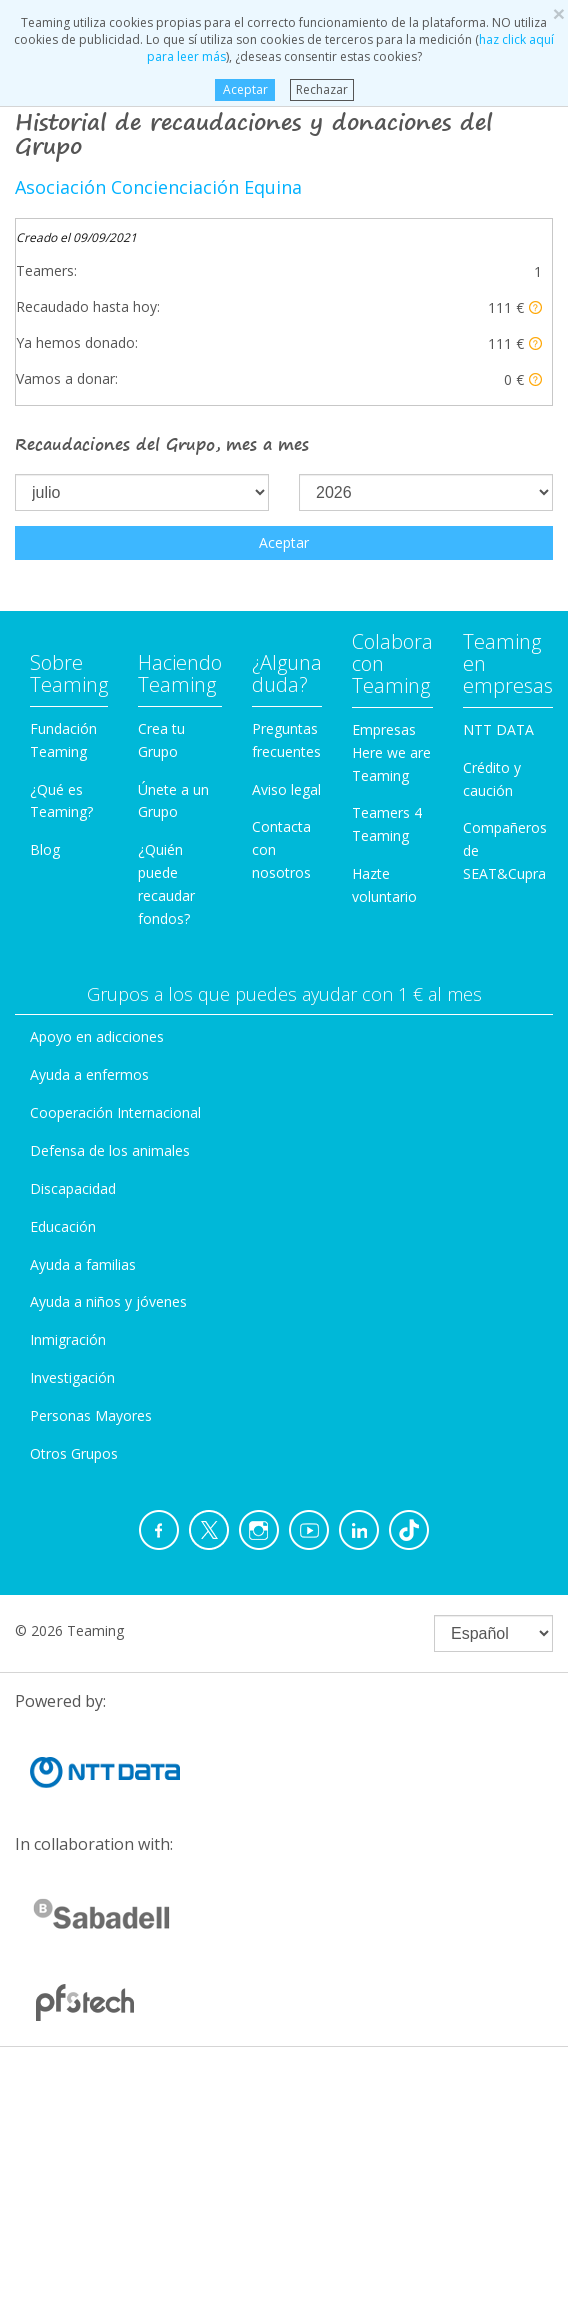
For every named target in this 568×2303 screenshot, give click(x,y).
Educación (63, 1226)
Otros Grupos (74, 1453)
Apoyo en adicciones (97, 1036)
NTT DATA (498, 729)
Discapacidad (73, 1188)
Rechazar (322, 89)
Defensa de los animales (110, 1150)
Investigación (72, 1377)
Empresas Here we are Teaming (391, 752)
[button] (535, 307)
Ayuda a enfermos (89, 1074)
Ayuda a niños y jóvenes (108, 1301)
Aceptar (244, 89)
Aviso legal (286, 789)
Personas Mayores (91, 1415)
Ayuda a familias (83, 1264)
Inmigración (68, 1339)
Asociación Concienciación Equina (158, 187)
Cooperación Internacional (115, 1112)
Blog (45, 849)
